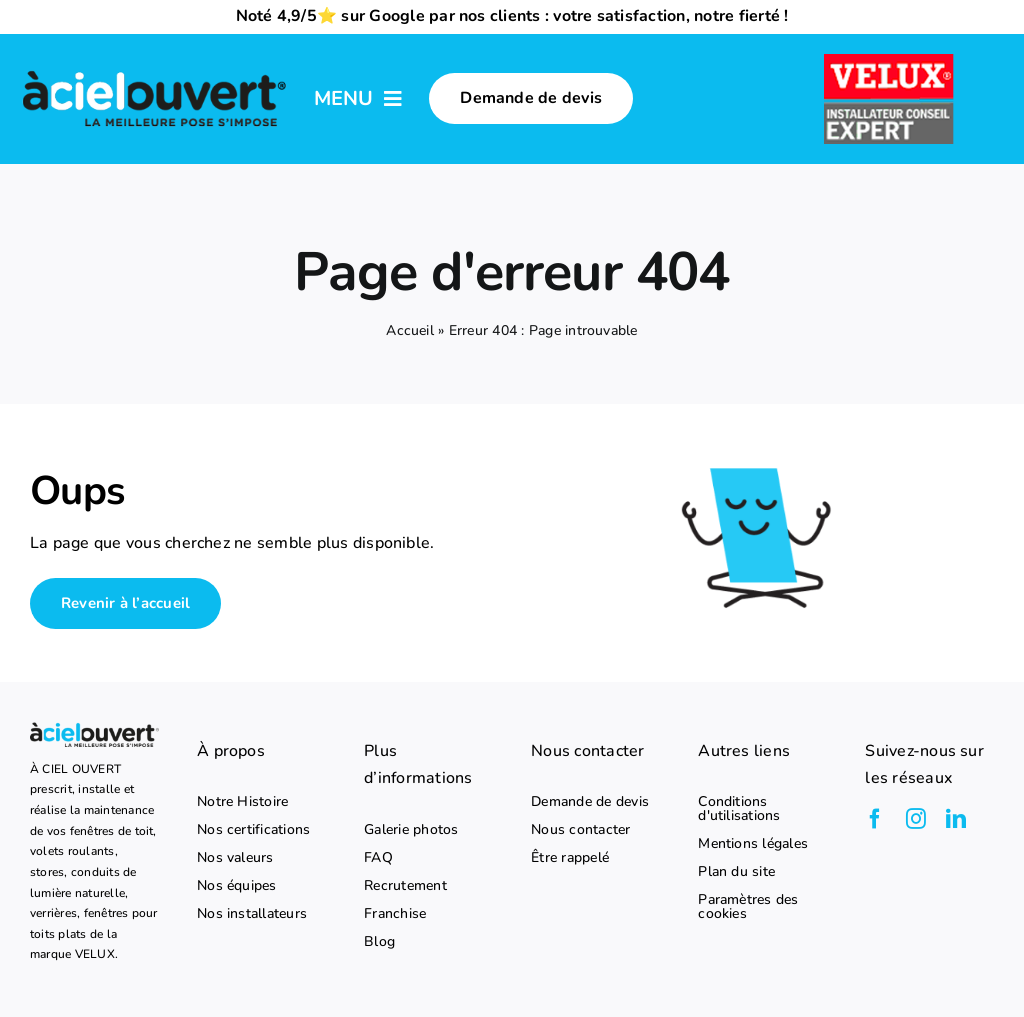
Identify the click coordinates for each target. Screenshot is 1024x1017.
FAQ (378, 858)
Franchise (395, 914)
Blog (379, 942)
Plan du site (736, 872)
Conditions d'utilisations (739, 809)
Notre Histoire (242, 802)
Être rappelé (570, 858)
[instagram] (916, 819)
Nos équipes (237, 886)
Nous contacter (580, 830)
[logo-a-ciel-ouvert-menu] (154, 72)
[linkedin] (956, 819)
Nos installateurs (252, 914)
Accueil (410, 330)
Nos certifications (253, 830)
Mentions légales (753, 844)
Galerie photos (411, 830)
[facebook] (875, 819)
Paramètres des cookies (748, 907)
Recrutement (405, 886)
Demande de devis (590, 802)
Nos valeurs (235, 858)
